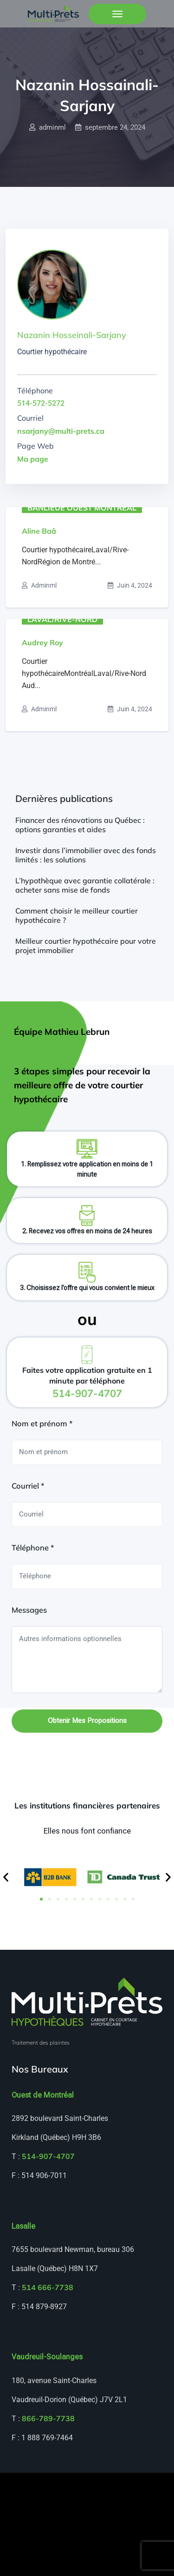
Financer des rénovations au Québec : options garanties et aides (80, 824)
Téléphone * (33, 1547)
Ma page (32, 459)
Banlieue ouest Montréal (81, 507)
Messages (29, 1610)
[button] (6, 1877)
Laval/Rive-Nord (62, 618)
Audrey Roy (42, 642)
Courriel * (28, 1485)
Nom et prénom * (42, 1423)
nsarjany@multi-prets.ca (60, 431)
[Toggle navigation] (117, 14)
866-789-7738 (48, 2418)
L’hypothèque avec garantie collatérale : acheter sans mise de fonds (85, 885)
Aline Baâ (39, 531)
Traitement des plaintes (41, 2042)
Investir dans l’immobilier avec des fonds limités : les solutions (85, 855)
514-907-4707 (48, 2156)
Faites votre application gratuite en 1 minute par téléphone (87, 1382)
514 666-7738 (47, 2287)
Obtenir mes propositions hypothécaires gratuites (87, 1724)
